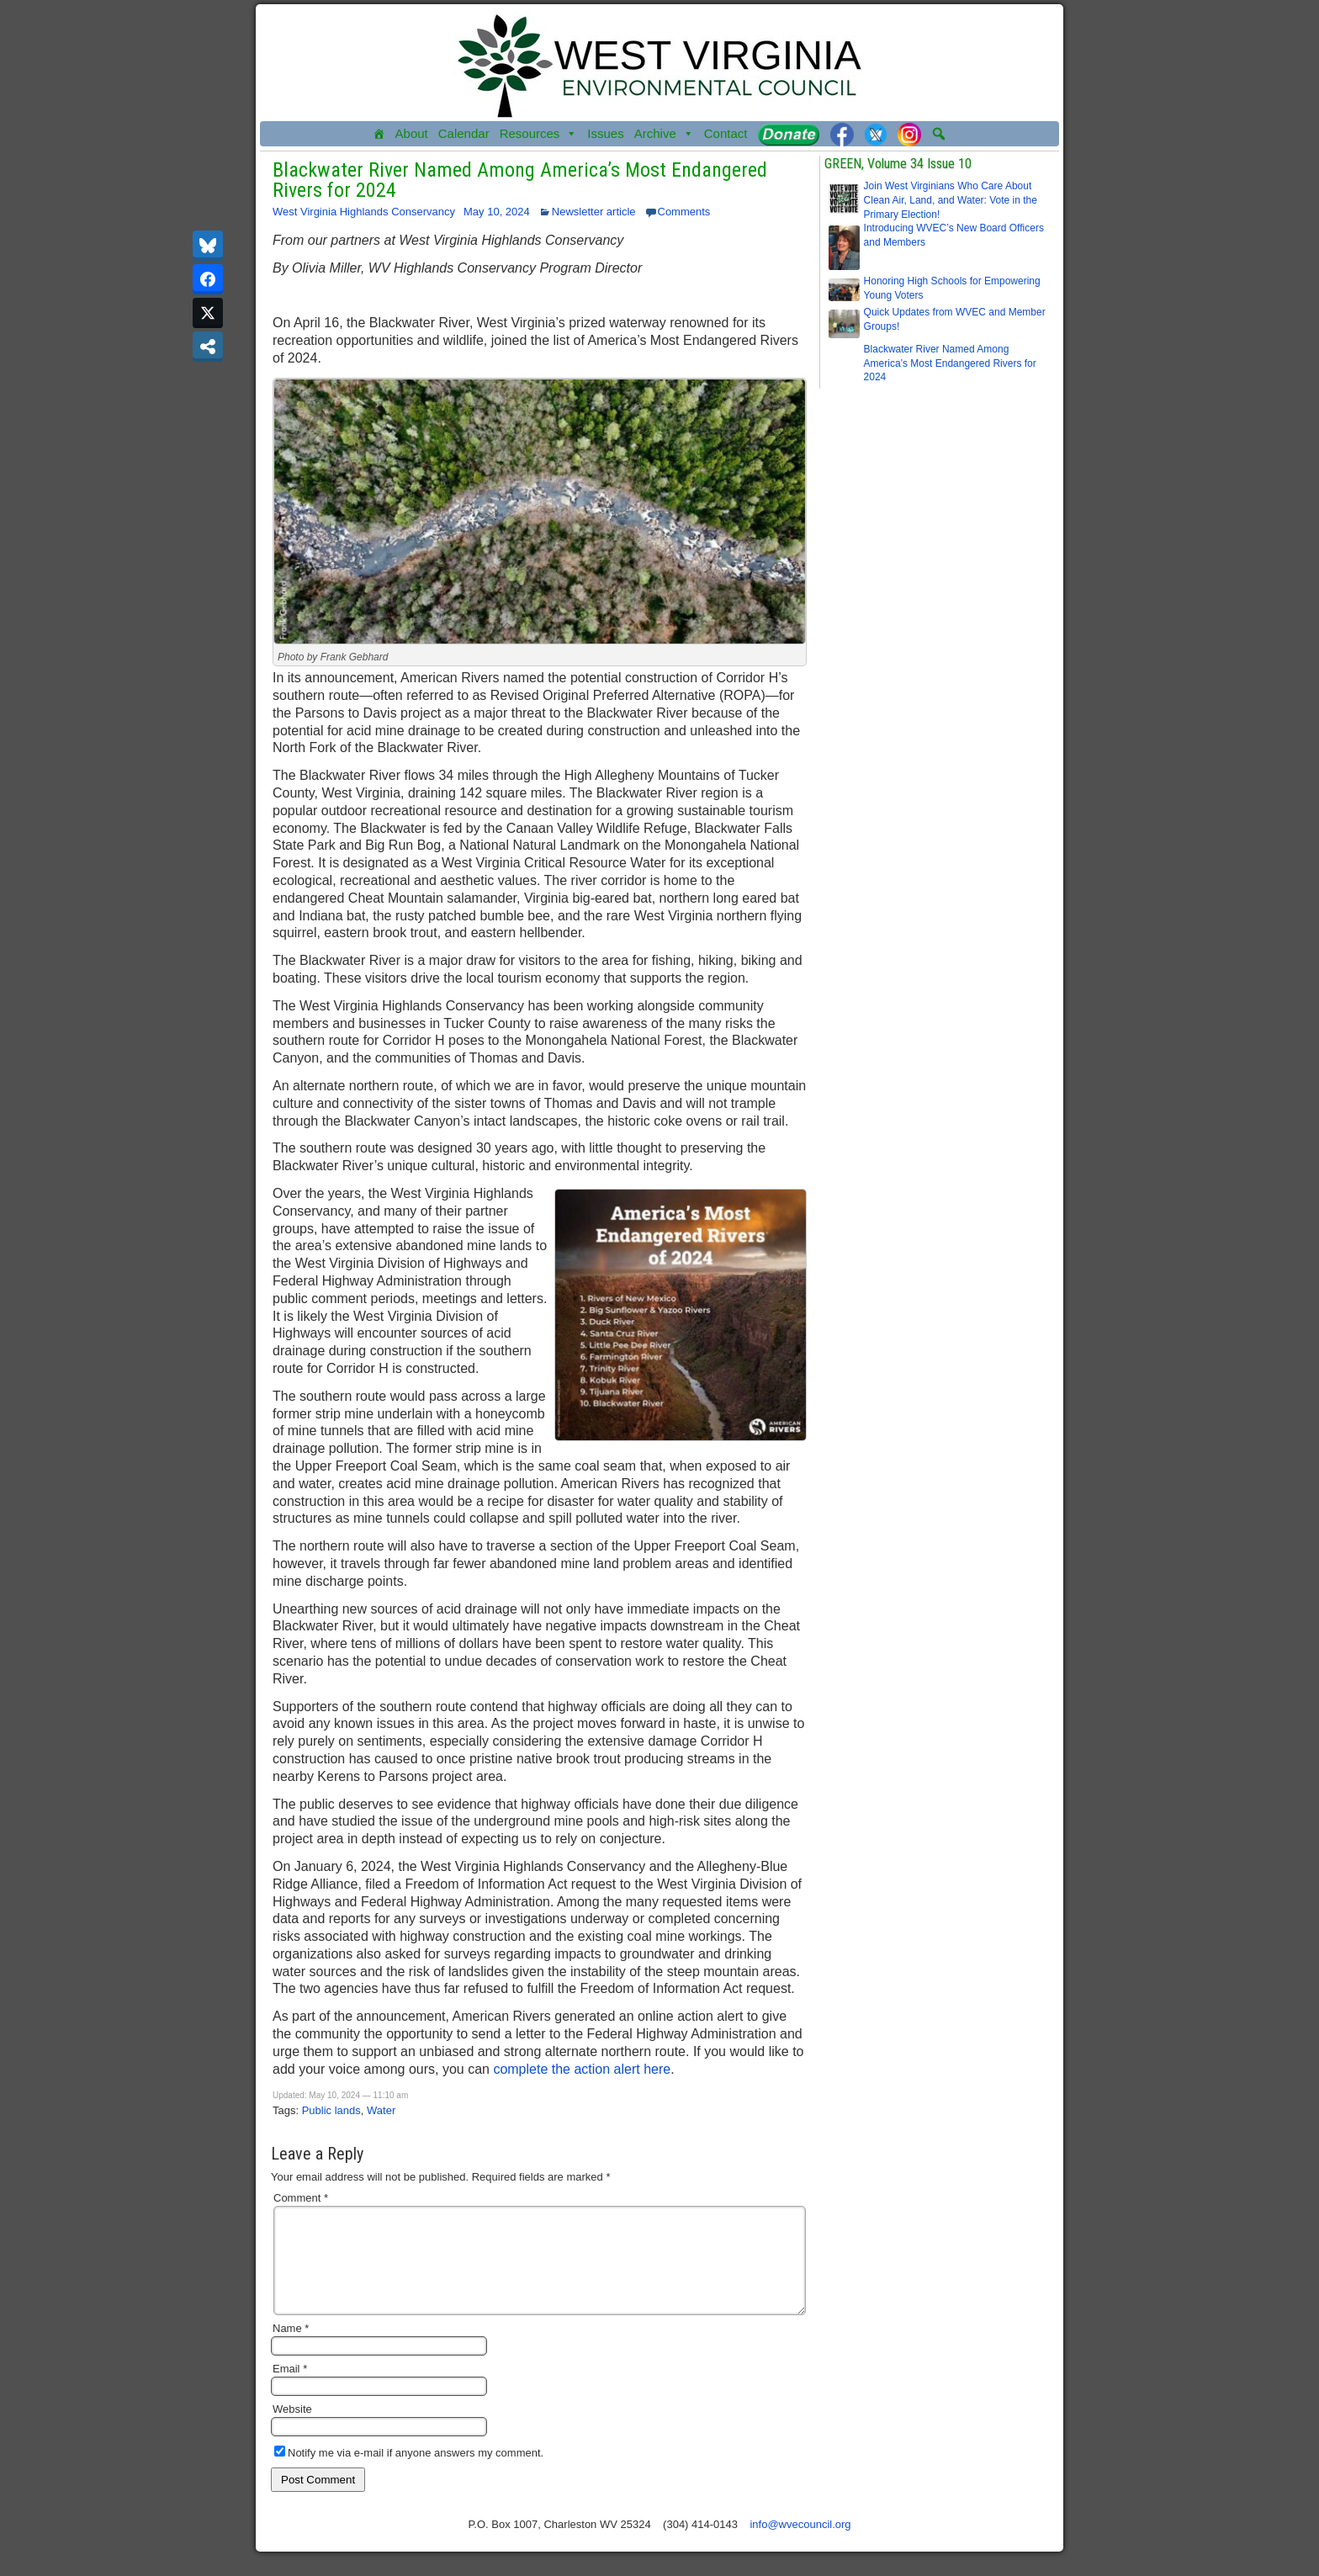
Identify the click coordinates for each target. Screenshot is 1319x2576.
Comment (300, 2198)
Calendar (464, 133)
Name (291, 2348)
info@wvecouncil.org (800, 2544)
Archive (664, 133)
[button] (938, 133)
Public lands (331, 2110)
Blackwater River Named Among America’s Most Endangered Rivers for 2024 (520, 180)
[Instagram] (909, 133)
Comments (684, 211)
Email (290, 2389)
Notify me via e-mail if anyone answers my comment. (408, 2473)
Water (381, 2110)
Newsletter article (594, 211)
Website (292, 2429)
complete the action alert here (581, 2069)
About (411, 133)
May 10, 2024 (497, 211)
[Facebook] (842, 133)
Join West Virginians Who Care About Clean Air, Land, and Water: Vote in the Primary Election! (950, 200)
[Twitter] (876, 133)
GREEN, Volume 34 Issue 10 (898, 164)
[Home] (379, 133)
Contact (726, 133)
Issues (605, 133)
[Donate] (788, 133)
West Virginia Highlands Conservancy (364, 211)
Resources (539, 133)
